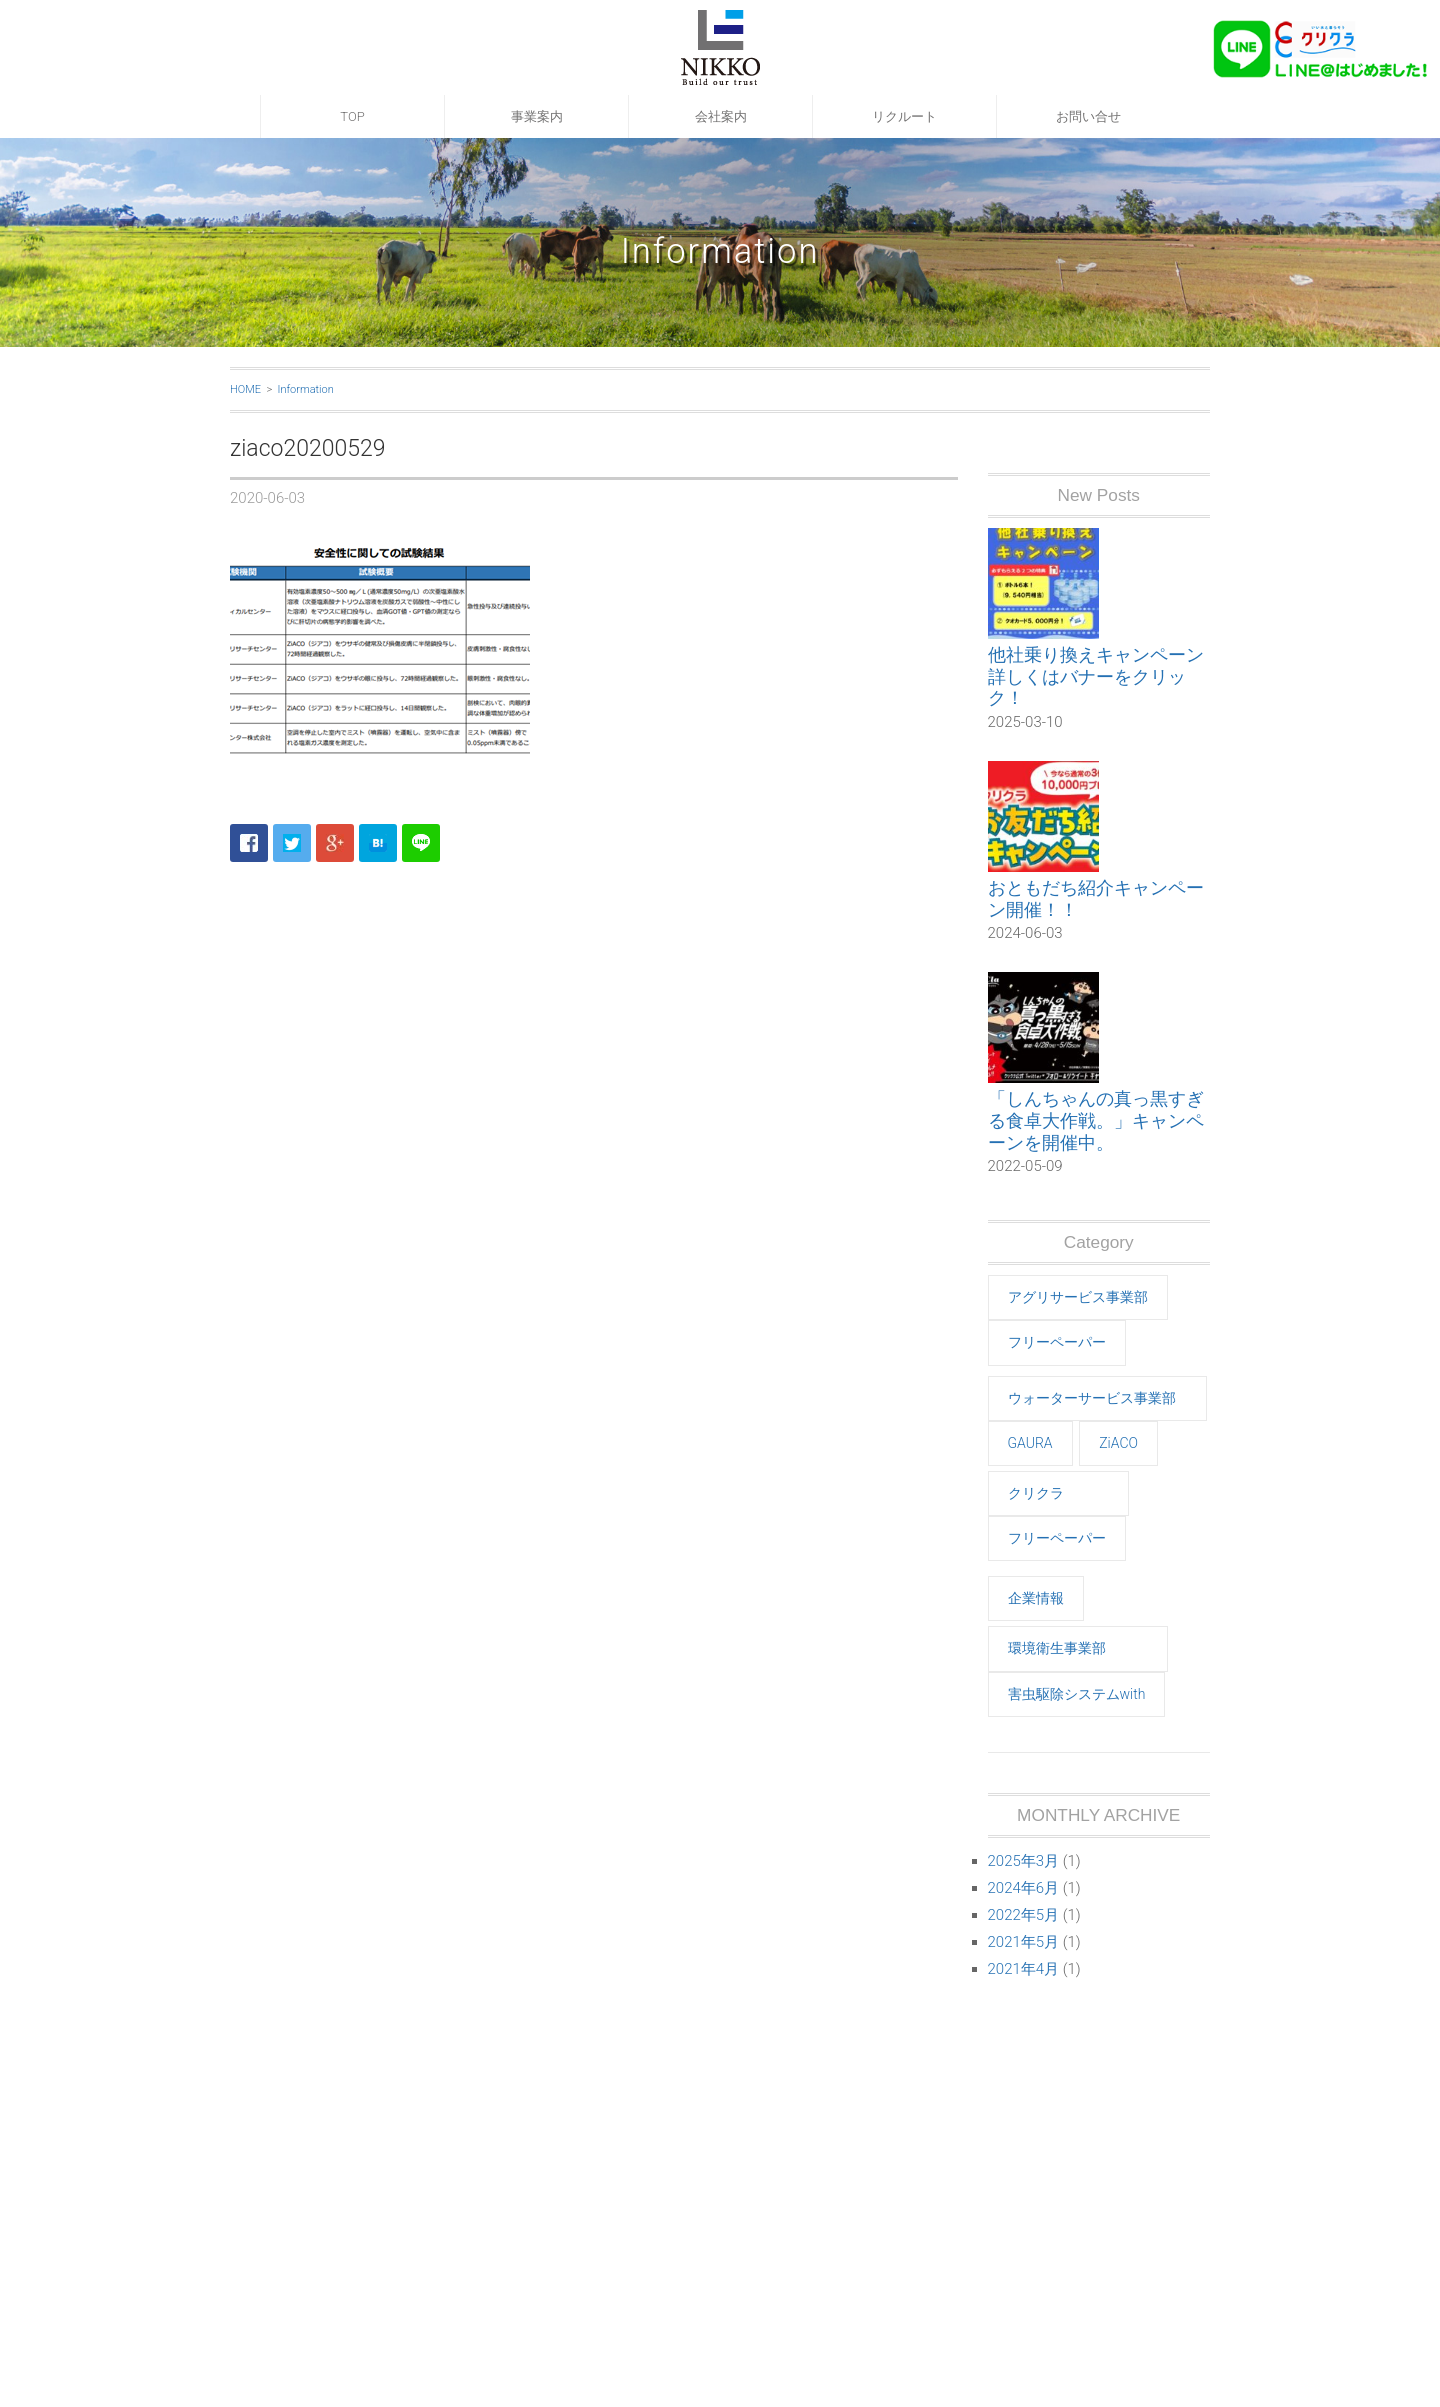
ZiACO (1118, 1443)
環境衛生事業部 (1057, 1648)
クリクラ (1036, 1493)
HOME (245, 389)
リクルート (904, 116)
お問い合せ (1088, 116)
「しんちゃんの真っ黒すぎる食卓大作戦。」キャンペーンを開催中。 (1096, 1120)
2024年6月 (1024, 1888)
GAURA (1030, 1443)
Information (305, 389)
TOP (352, 116)
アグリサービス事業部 (1078, 1297)
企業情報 (1036, 1598)
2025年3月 (1024, 1861)
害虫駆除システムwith (1077, 1694)
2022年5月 (1024, 1915)
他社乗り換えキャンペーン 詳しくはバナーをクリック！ (1096, 676)
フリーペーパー (1057, 1342)
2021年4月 (1024, 1969)
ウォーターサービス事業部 (1092, 1398)
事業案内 (537, 116)
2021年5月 (1024, 1942)
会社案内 (721, 116)
